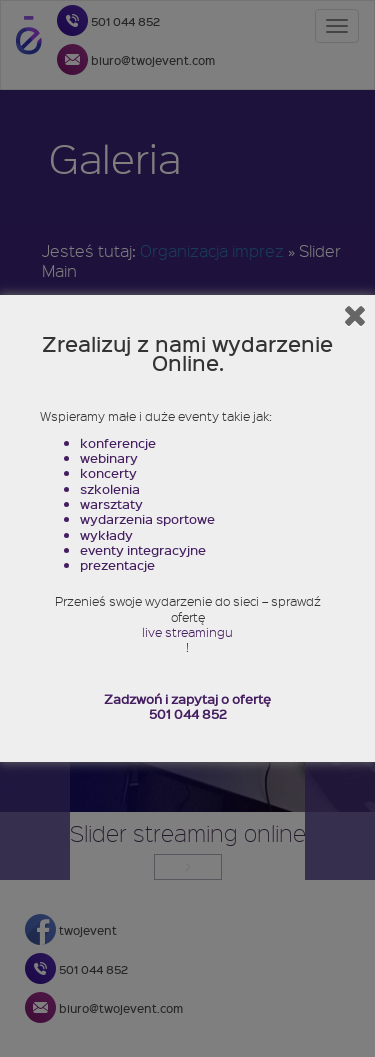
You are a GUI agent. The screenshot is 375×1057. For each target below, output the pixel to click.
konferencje (118, 442)
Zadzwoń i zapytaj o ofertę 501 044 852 (187, 706)
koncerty (108, 472)
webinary (109, 457)
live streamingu (187, 632)
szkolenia (110, 488)
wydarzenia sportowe (147, 518)
